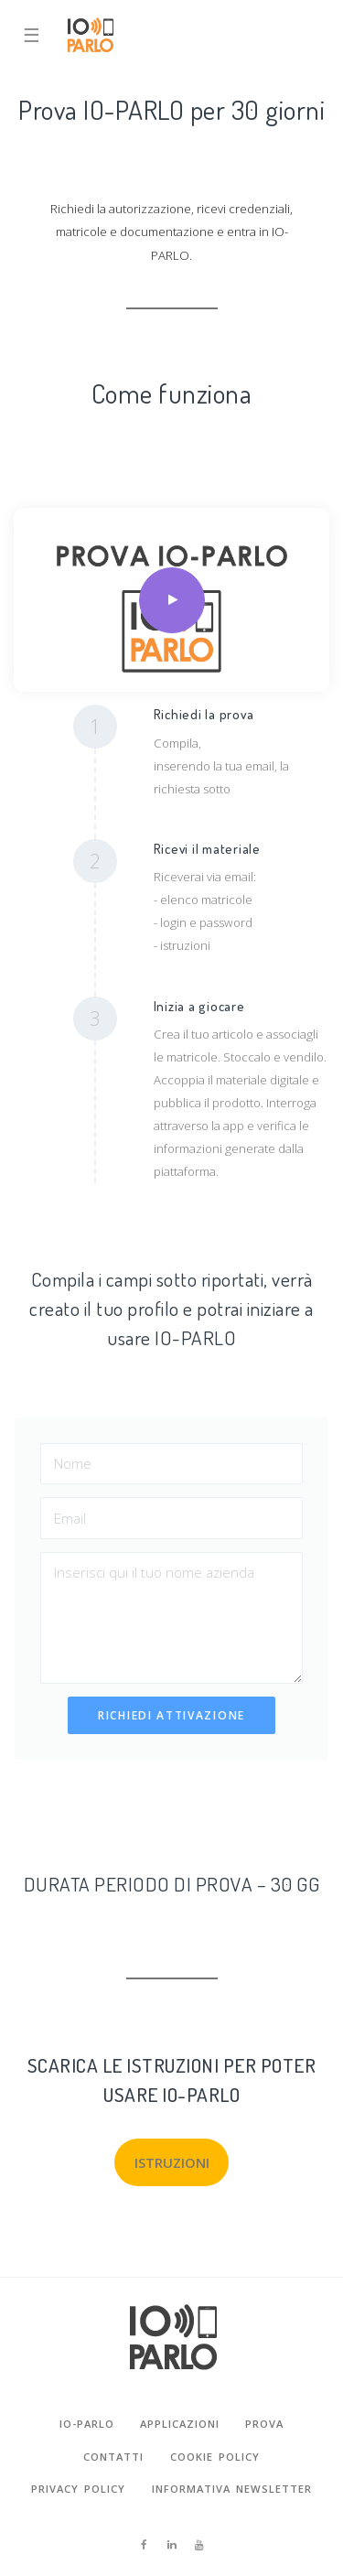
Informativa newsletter (232, 2488)
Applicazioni (180, 2423)
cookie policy (215, 2456)
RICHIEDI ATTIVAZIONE (171, 1715)
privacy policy (78, 2488)
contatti (113, 2456)
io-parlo (86, 2423)
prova (264, 2423)
